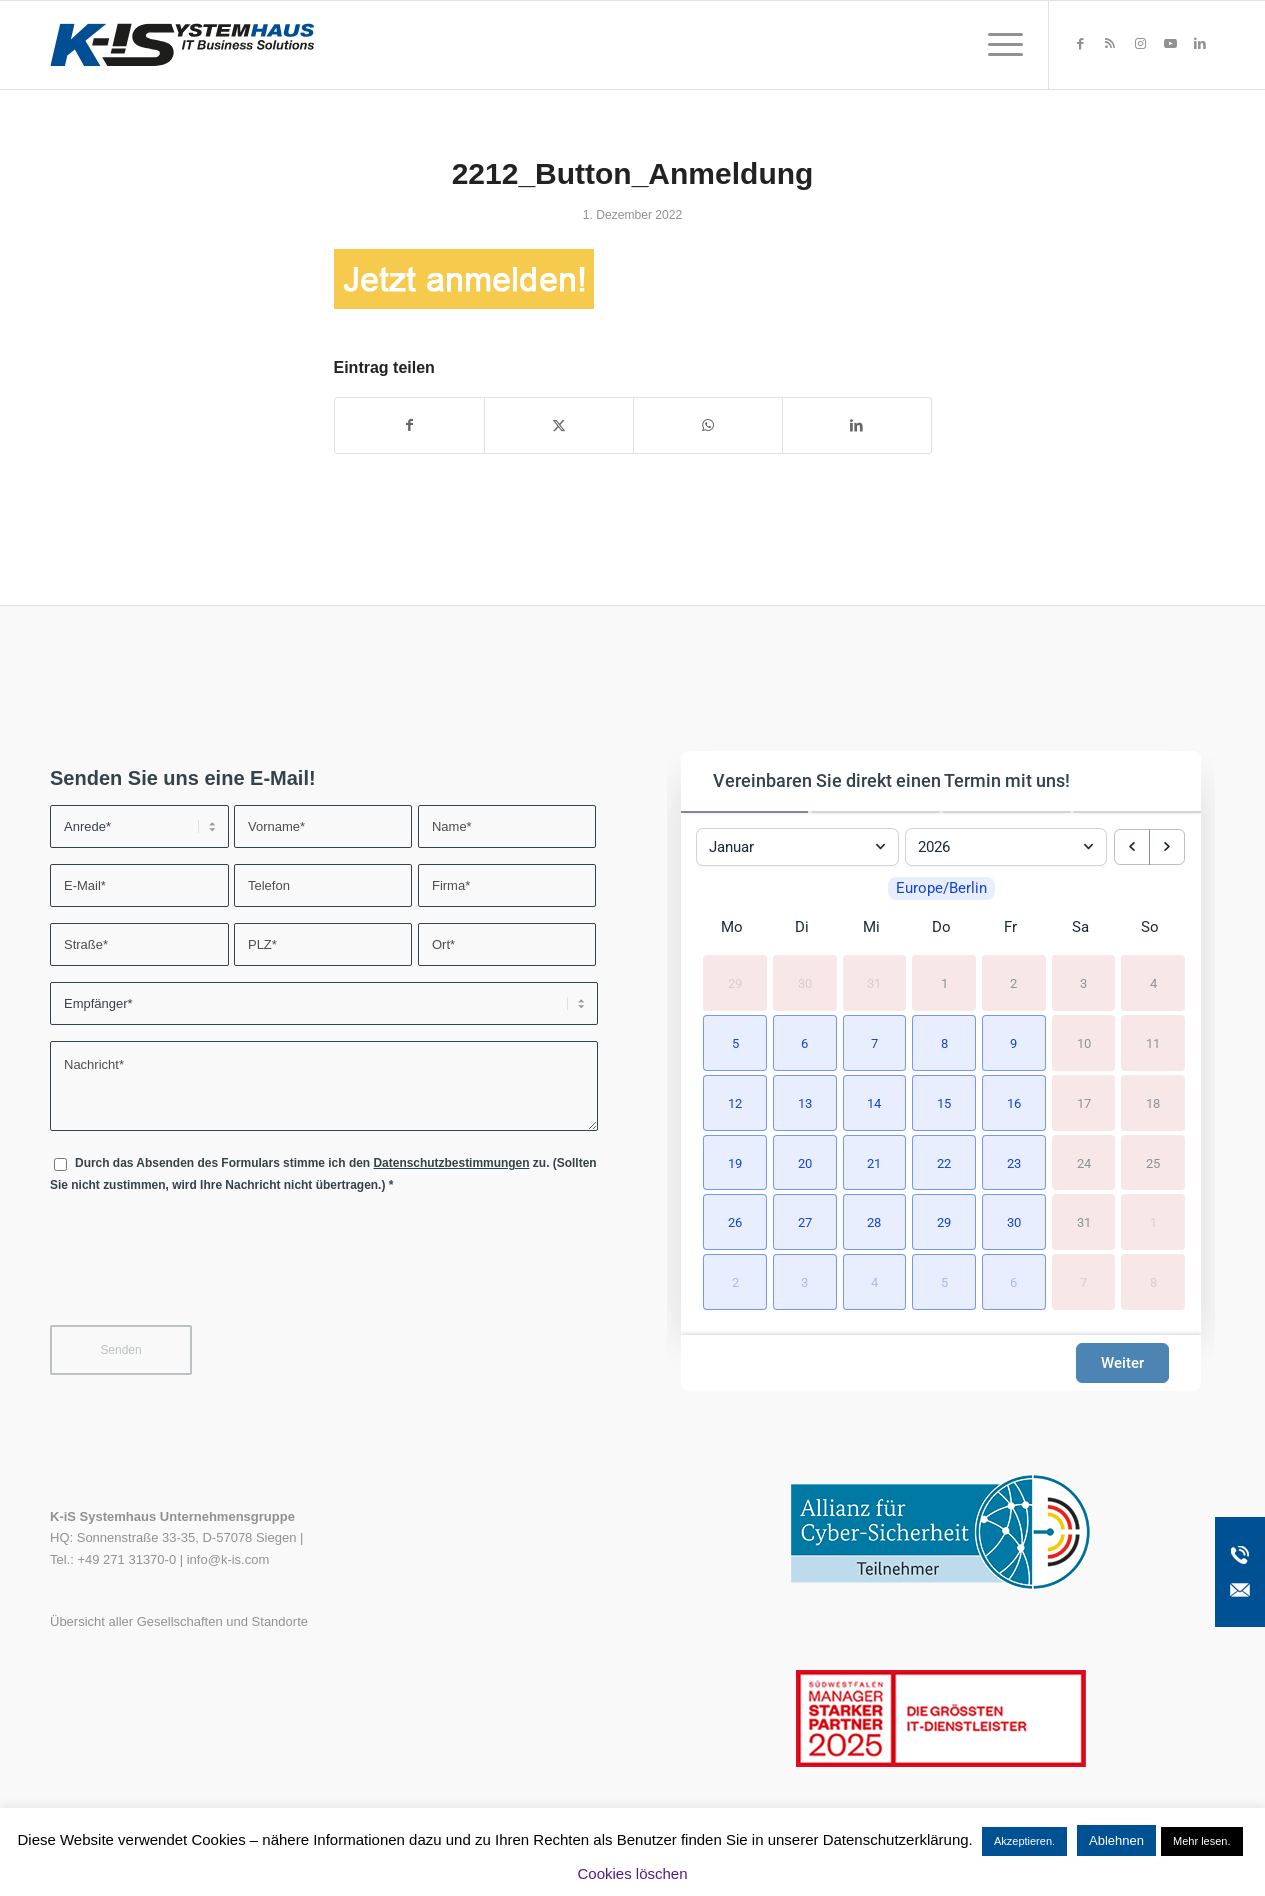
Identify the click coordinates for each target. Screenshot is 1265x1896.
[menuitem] (999, 45)
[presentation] (202, 1272)
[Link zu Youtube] (1170, 44)
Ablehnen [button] (1116, 1840)
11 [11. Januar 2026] (1153, 1043)
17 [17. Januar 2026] (1084, 1103)
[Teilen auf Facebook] (409, 425)
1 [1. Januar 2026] (944, 983)
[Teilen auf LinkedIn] (857, 425)
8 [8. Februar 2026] (1153, 1282)
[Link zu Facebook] (1080, 44)
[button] (732, 1041)
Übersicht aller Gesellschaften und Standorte (179, 1621)
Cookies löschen (632, 1873)
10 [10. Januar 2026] (1084, 1043)
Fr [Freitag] (1010, 927)
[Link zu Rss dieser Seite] (1110, 44)
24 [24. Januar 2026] (1084, 1162)
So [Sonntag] (1150, 927)
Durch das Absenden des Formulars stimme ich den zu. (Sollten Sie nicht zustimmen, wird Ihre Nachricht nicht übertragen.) (323, 1173)
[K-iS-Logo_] (182, 45)
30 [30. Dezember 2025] (805, 983)
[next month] (1167, 847)
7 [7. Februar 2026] (1083, 1282)
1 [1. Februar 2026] (1153, 1222)
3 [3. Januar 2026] (1083, 983)
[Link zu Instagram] (1140, 44)
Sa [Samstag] (1080, 927)
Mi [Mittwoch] (871, 927)
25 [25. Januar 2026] (1153, 1162)
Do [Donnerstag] (941, 927)
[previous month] (1132, 847)
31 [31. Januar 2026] (1084, 1222)
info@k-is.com (228, 1559)
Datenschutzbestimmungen (451, 1163)
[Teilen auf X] (559, 425)
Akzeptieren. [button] (1024, 1841)
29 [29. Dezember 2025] (735, 983)
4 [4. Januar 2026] (1153, 983)
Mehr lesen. (1201, 1841)
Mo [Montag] (732, 927)
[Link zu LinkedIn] (1200, 44)
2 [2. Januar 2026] (1013, 983)
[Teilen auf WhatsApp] (708, 425)
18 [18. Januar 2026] (1153, 1103)
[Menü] (999, 45)
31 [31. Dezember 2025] (874, 983)
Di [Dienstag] (802, 927)
